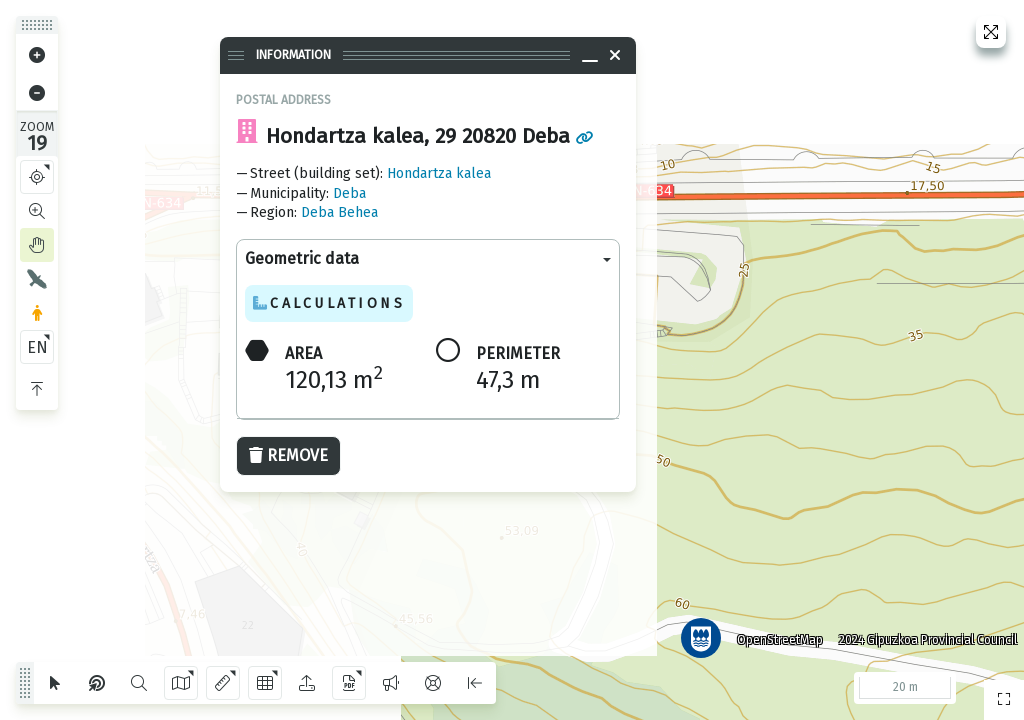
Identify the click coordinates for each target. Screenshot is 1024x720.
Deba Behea (339, 212)
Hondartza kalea (439, 173)
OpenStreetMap (775, 635)
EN (37, 347)
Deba (349, 193)
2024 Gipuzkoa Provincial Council (923, 635)
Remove (288, 455)
